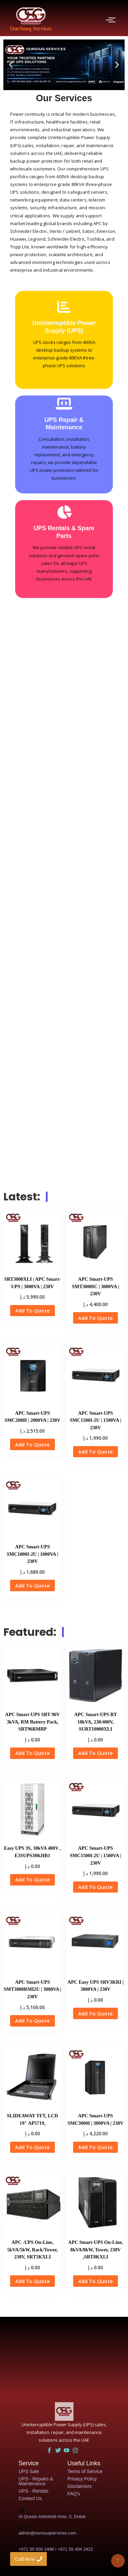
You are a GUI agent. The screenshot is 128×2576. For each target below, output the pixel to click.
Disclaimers (79, 2486)
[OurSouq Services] (31, 16)
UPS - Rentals (34, 2491)
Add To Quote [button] (32, 1310)
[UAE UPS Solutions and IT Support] (64, 2411)
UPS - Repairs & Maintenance (36, 2481)
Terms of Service (84, 2471)
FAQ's (73, 2493)
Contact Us (30, 2498)
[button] (11, 65)
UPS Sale (29, 2471)
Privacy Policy (82, 2479)
